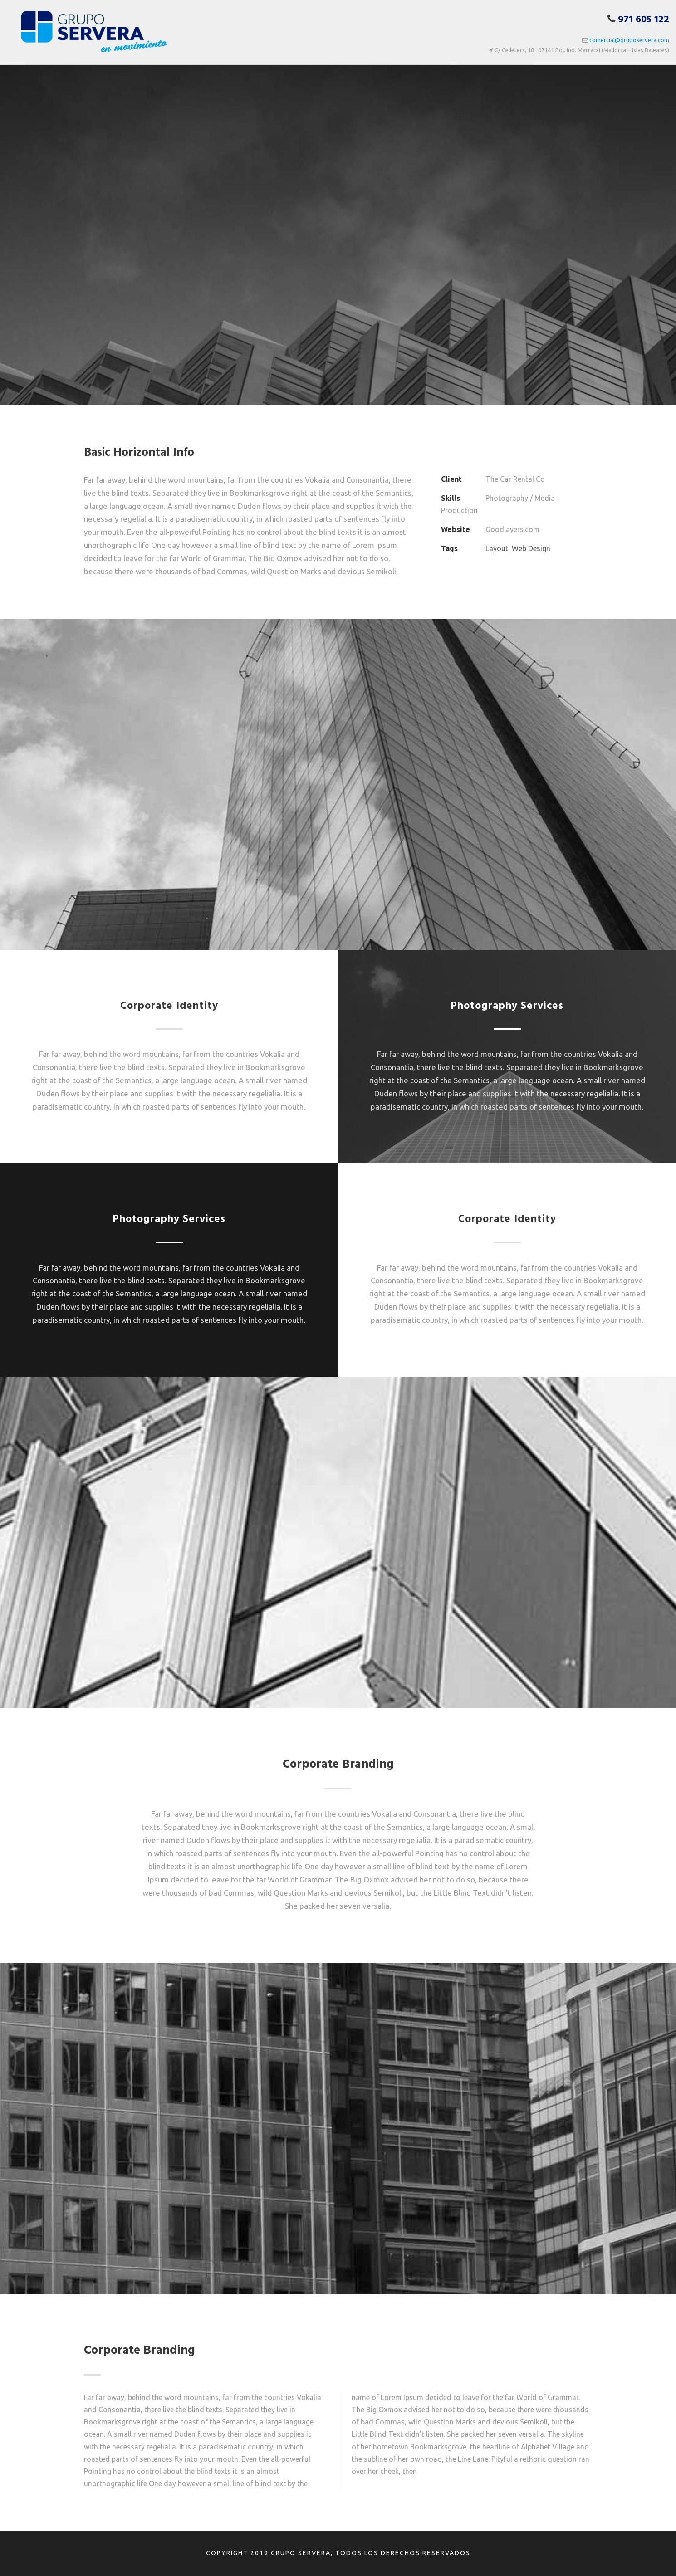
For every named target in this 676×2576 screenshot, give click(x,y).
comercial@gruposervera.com (629, 40)
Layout (496, 548)
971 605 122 (643, 20)
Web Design (531, 548)
